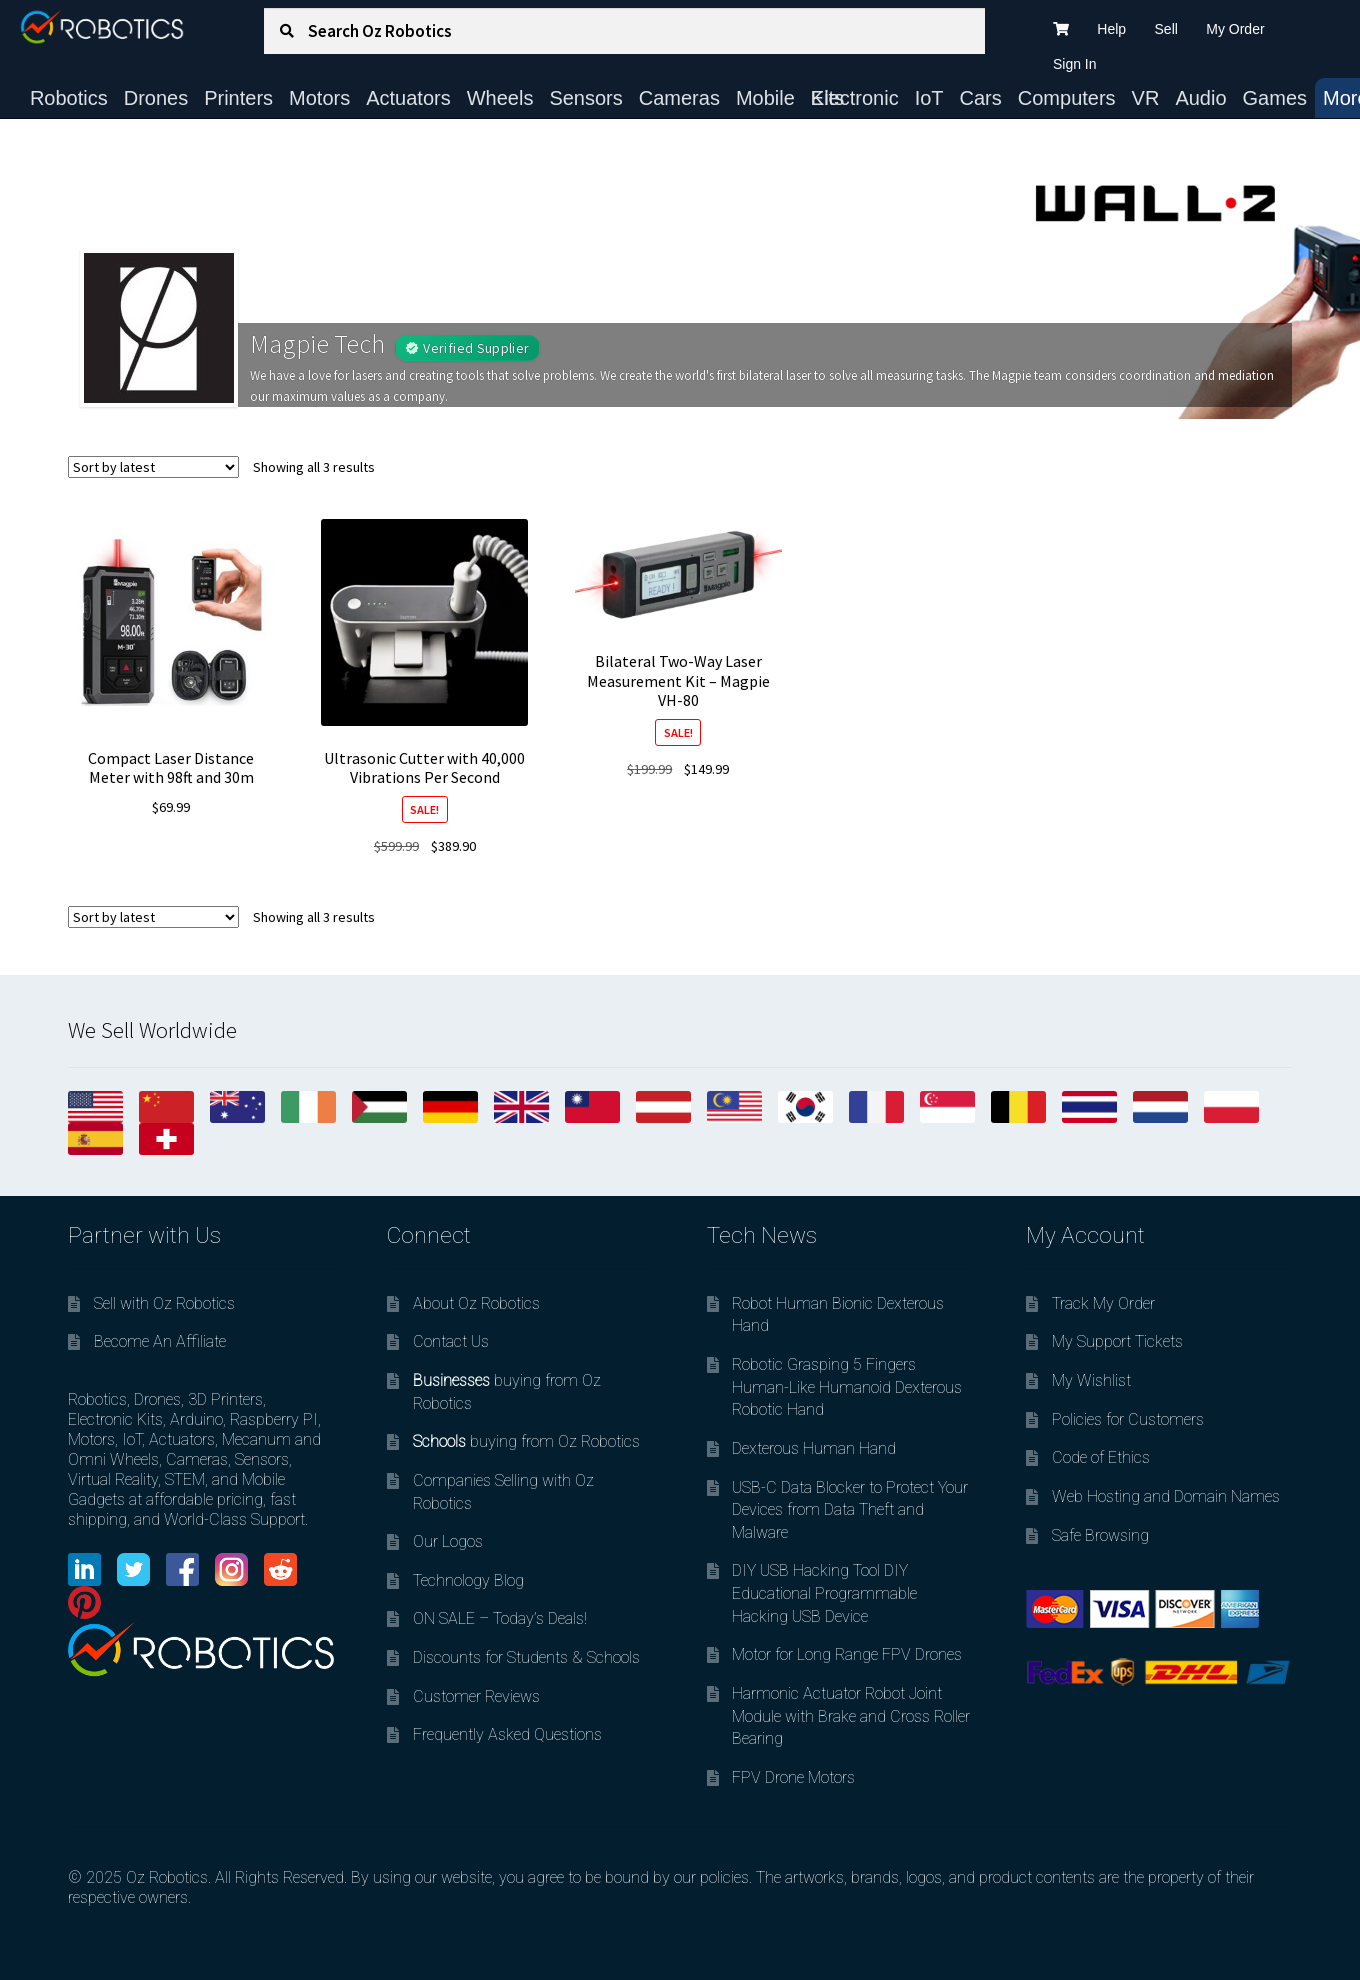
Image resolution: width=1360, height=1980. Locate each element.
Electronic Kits (855, 98)
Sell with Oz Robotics (164, 1303)
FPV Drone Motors (793, 1777)
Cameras (679, 98)
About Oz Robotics (476, 1303)
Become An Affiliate (160, 1341)
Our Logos (448, 1541)
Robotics (69, 98)
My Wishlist (1091, 1380)
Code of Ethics (1101, 1457)
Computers (1067, 98)
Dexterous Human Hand (814, 1448)
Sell (1166, 29)
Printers (238, 98)
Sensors (585, 98)
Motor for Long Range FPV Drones (847, 1654)
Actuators (408, 98)
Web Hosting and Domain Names (1166, 1496)
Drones (156, 98)
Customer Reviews (476, 1696)
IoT (929, 98)
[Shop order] (153, 467)
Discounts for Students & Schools (526, 1657)
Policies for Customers (1128, 1419)
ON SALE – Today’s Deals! (500, 1618)
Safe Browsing (1100, 1535)
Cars (981, 98)
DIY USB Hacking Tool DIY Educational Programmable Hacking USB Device (824, 1593)
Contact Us (451, 1341)
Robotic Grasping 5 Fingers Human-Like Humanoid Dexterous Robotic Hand (847, 1387)
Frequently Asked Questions (507, 1734)
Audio (1200, 98)
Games (1275, 98)
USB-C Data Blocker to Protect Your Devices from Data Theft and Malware (850, 1510)
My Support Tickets (1117, 1341)
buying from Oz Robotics (526, 1441)
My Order (1235, 29)
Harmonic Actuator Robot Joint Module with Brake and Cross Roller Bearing (851, 1716)
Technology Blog (468, 1580)
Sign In (1075, 64)
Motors (319, 98)
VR (1146, 98)
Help (1111, 29)
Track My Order (1103, 1303)
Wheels (500, 98)
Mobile (765, 98)
